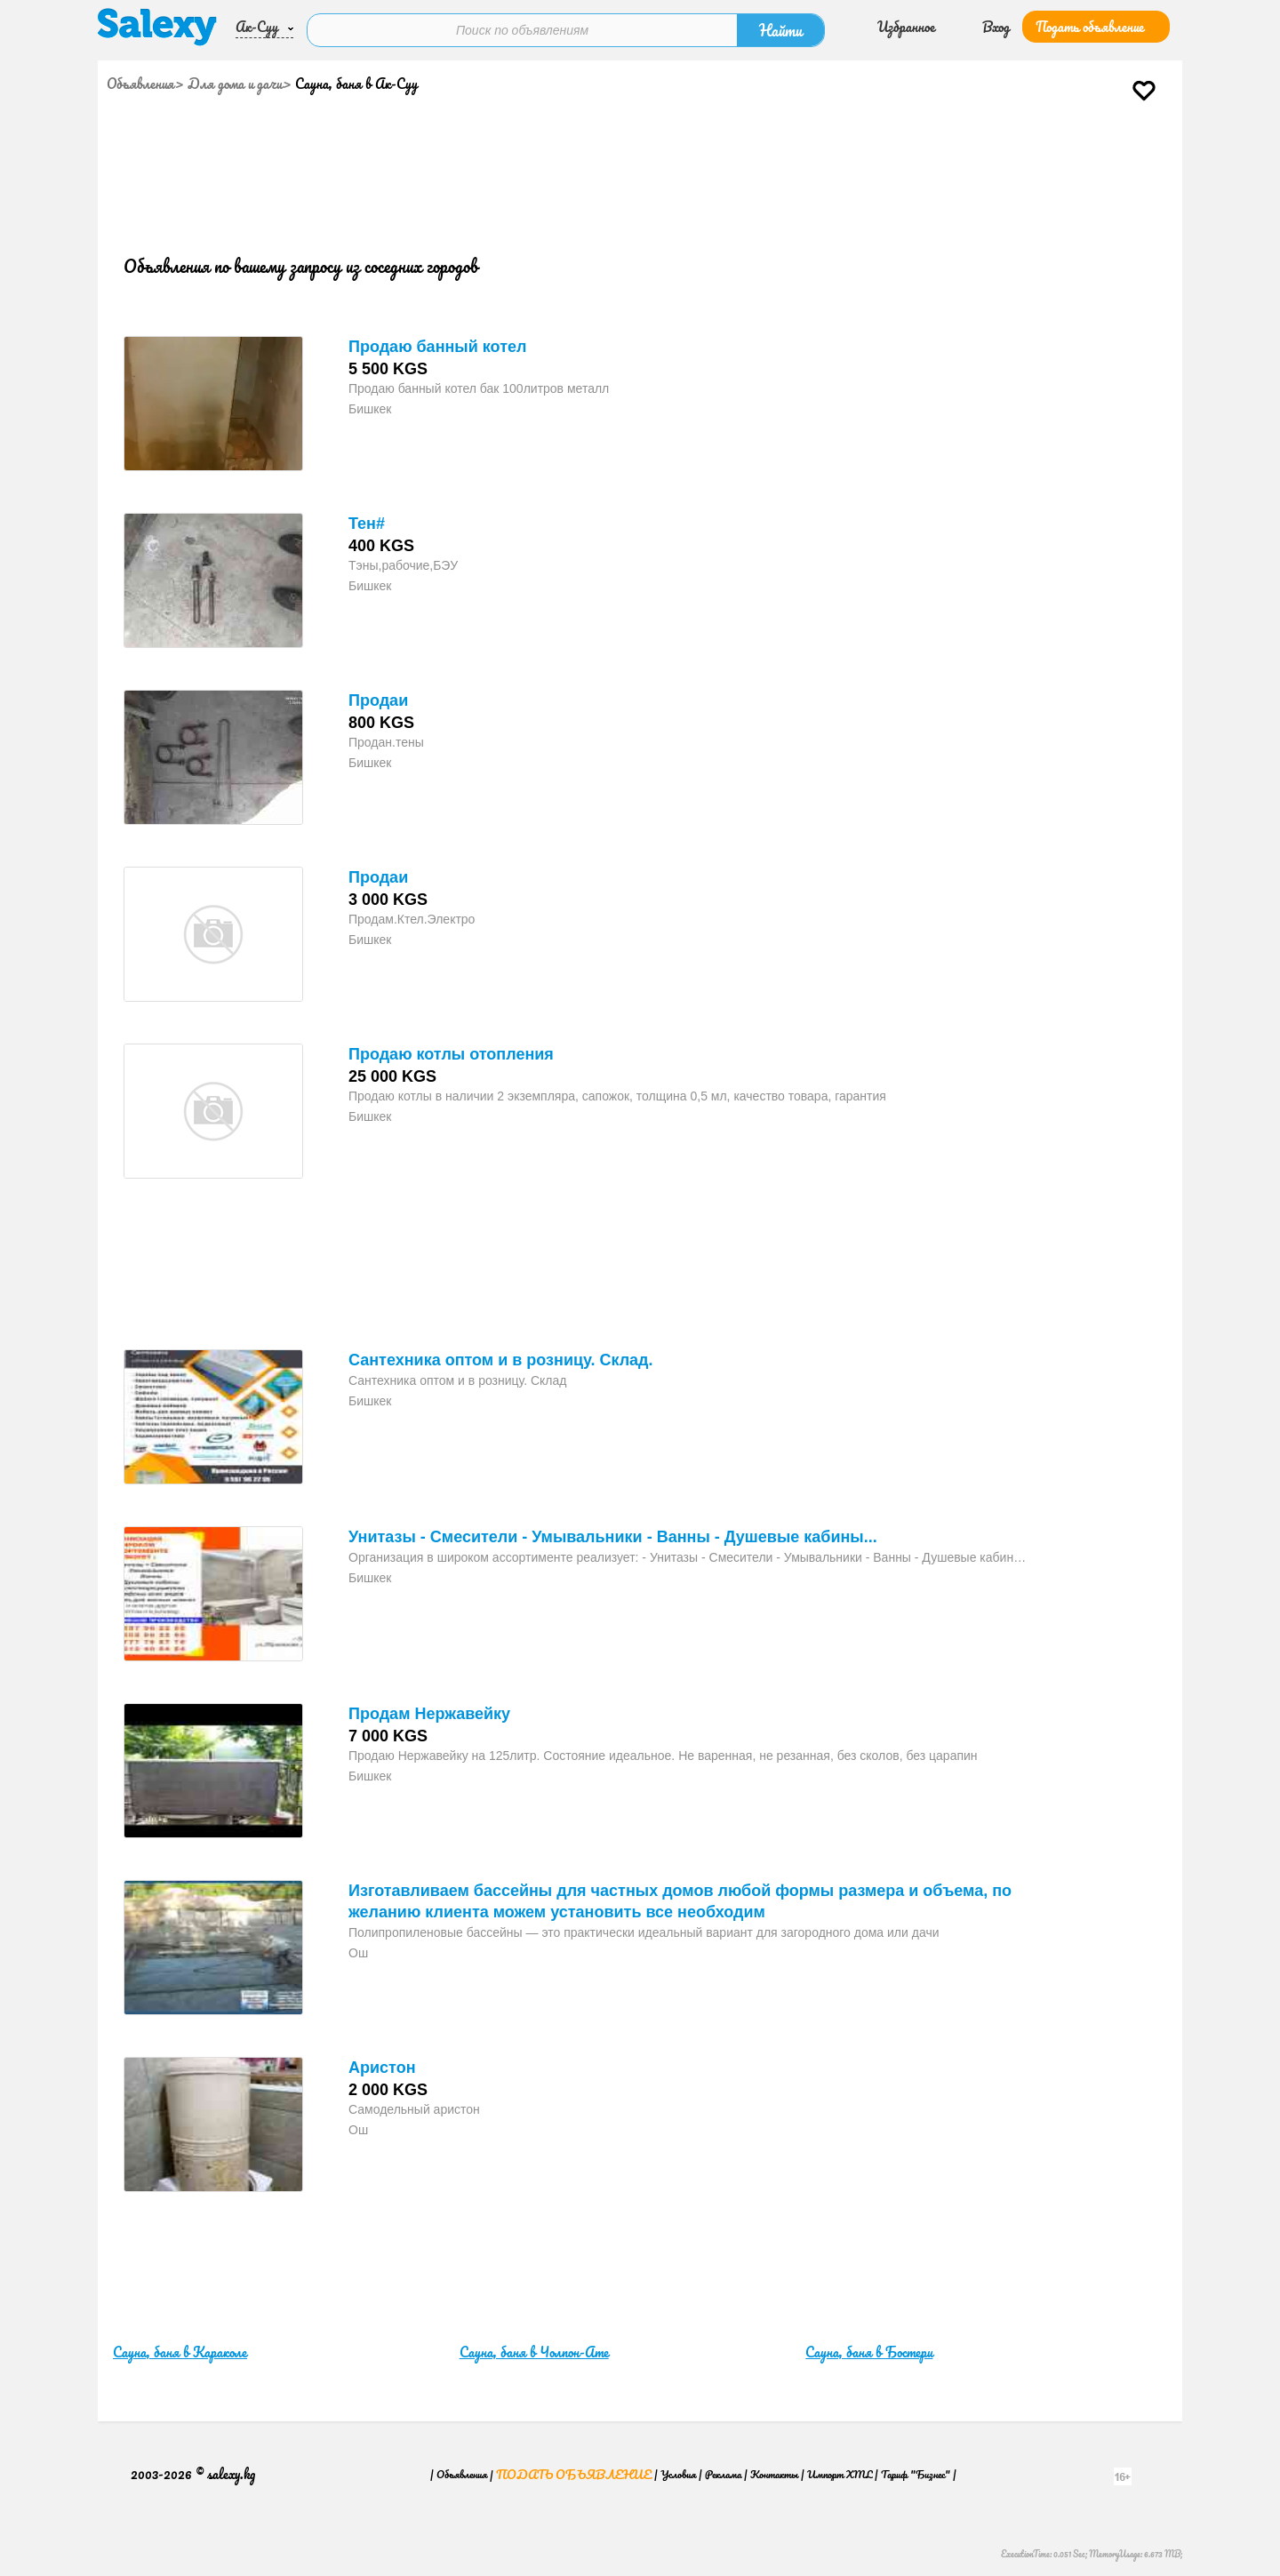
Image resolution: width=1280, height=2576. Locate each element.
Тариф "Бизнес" (915, 2472)
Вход (996, 25)
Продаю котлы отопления (451, 1052)
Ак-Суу (257, 25)
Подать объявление (1090, 25)
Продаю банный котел (437, 345)
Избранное (906, 25)
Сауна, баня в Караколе (180, 2350)
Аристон (382, 2066)
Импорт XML (839, 2472)
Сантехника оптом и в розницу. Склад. (500, 1358)
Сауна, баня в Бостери (868, 2350)
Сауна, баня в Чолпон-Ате (534, 2350)
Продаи (378, 699)
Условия (678, 2472)
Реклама (723, 2472)
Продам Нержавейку (429, 1712)
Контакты (774, 2472)
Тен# (366, 522)
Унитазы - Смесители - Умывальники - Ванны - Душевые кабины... (612, 1535)
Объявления (140, 82)
